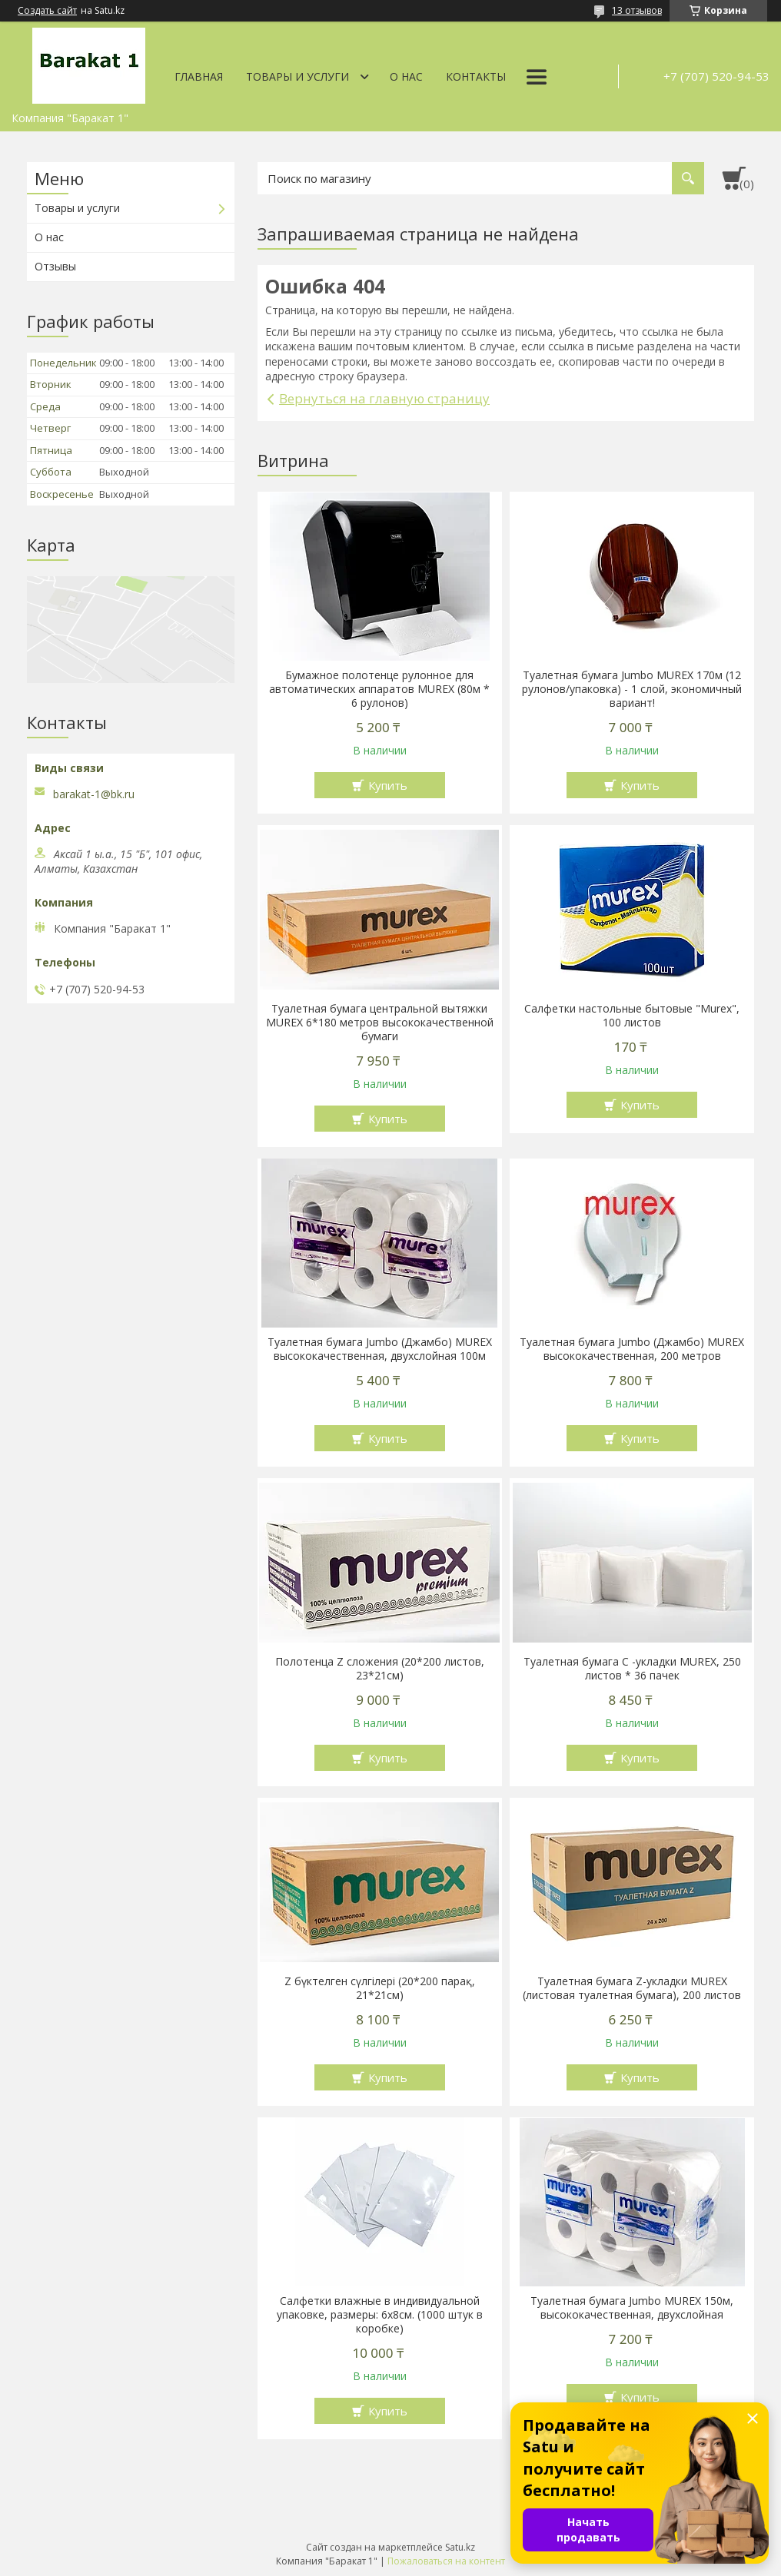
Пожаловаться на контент (446, 2561)
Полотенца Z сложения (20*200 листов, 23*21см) (379, 1669)
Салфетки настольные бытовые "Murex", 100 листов (631, 1015)
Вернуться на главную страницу (384, 398)
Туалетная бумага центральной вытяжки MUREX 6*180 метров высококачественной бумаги (380, 1022)
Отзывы (55, 266)
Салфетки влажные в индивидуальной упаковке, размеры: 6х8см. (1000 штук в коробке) (380, 2315)
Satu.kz (460, 2547)
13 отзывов (637, 10)
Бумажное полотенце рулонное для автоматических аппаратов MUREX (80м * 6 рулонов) (379, 689)
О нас (406, 76)
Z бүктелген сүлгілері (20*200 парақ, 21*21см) (379, 1988)
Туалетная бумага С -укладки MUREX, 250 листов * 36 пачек (632, 1669)
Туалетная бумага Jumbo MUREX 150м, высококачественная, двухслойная (631, 2308)
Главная (198, 76)
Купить (387, 785)
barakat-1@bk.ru (94, 794)
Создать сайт (47, 10)
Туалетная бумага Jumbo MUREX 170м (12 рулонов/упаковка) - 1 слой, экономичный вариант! (632, 689)
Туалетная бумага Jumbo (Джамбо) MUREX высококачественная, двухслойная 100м (380, 1349)
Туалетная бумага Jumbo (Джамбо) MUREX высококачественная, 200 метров (632, 1349)
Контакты (476, 76)
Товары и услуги (297, 76)
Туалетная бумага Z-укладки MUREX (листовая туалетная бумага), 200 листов (632, 1988)
